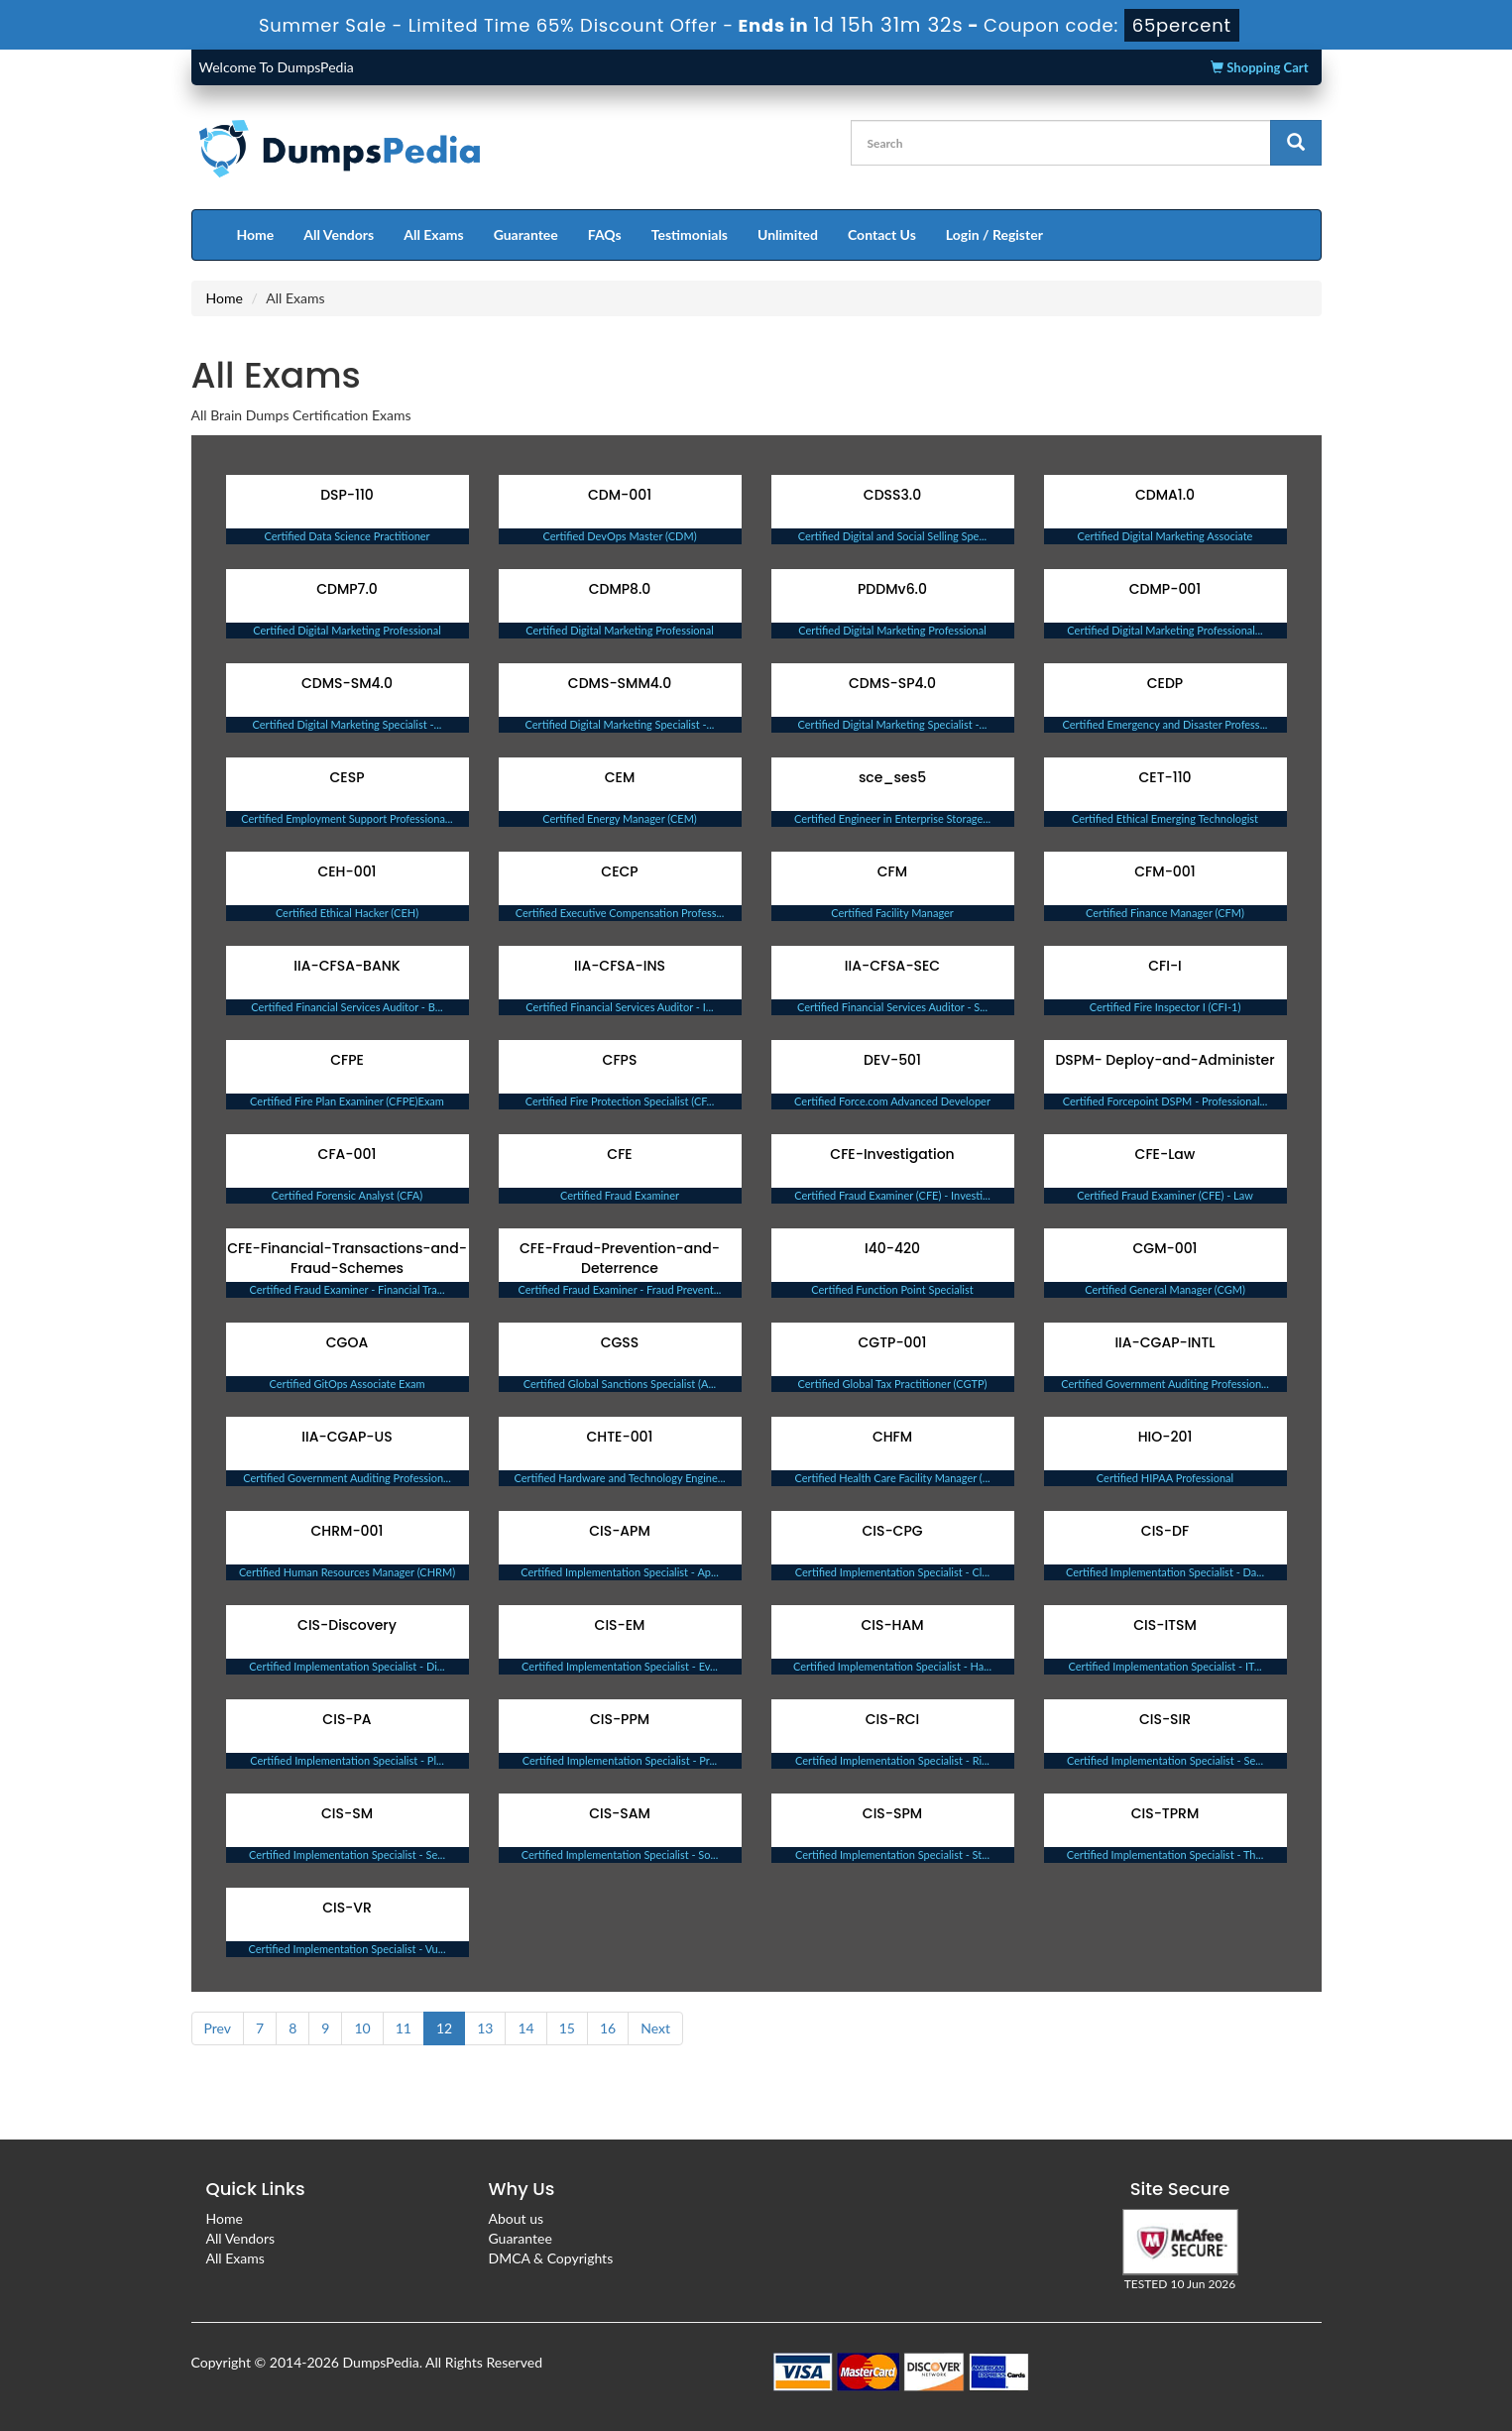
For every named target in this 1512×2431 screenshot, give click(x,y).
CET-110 (1164, 777)
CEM (620, 777)
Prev (218, 2028)
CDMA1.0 (1165, 495)
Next (655, 2028)
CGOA (347, 1342)
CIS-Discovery (347, 1625)
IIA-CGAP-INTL (1164, 1342)
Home (256, 234)
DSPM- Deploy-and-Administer (1164, 1060)
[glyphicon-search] (1296, 143)
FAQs (605, 234)
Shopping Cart (1259, 67)
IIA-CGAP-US (346, 1437)
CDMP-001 (1165, 589)
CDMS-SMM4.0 (619, 683)
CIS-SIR (1165, 1719)
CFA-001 (347, 1154)
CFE (619, 1154)
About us (516, 2218)
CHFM (892, 1437)
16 (608, 2028)
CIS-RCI (893, 1719)
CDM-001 (619, 495)
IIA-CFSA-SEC (892, 966)
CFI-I (1165, 966)
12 (444, 2028)
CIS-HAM (892, 1625)
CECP (619, 871)
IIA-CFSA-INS (619, 966)
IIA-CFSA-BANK (346, 966)
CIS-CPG (892, 1531)
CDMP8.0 (620, 589)
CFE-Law (1165, 1154)
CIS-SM (347, 1813)
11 (403, 2028)
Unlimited (787, 234)
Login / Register (994, 234)
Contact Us (882, 234)
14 (525, 2028)
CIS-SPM (892, 1813)
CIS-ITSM (1165, 1625)
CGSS (620, 1342)
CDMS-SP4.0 (892, 683)
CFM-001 (1164, 871)
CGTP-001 (893, 1342)
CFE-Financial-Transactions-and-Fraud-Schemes (347, 1258)
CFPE (347, 1060)
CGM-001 (1164, 1248)
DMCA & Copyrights (551, 2258)
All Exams (433, 234)
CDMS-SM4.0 (347, 683)
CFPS (620, 1060)
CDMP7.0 (347, 589)
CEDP (1165, 683)
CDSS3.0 (892, 495)
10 (362, 2028)
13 (485, 2028)
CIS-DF (1165, 1531)
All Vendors (338, 234)
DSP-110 (347, 495)
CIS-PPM (619, 1719)
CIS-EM (620, 1625)
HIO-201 (1165, 1437)
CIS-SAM (619, 1813)
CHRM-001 (347, 1531)
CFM (892, 871)
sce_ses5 (892, 777)
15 (567, 2028)
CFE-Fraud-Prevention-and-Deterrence (620, 1258)
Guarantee (526, 234)
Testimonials (689, 234)
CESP (347, 777)
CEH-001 (346, 871)
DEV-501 (892, 1060)
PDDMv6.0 (892, 589)
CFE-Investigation (892, 1154)
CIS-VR (347, 1907)
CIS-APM (619, 1531)
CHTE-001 (620, 1437)
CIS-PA (346, 1719)
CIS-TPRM (1165, 1813)
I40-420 (892, 1248)
